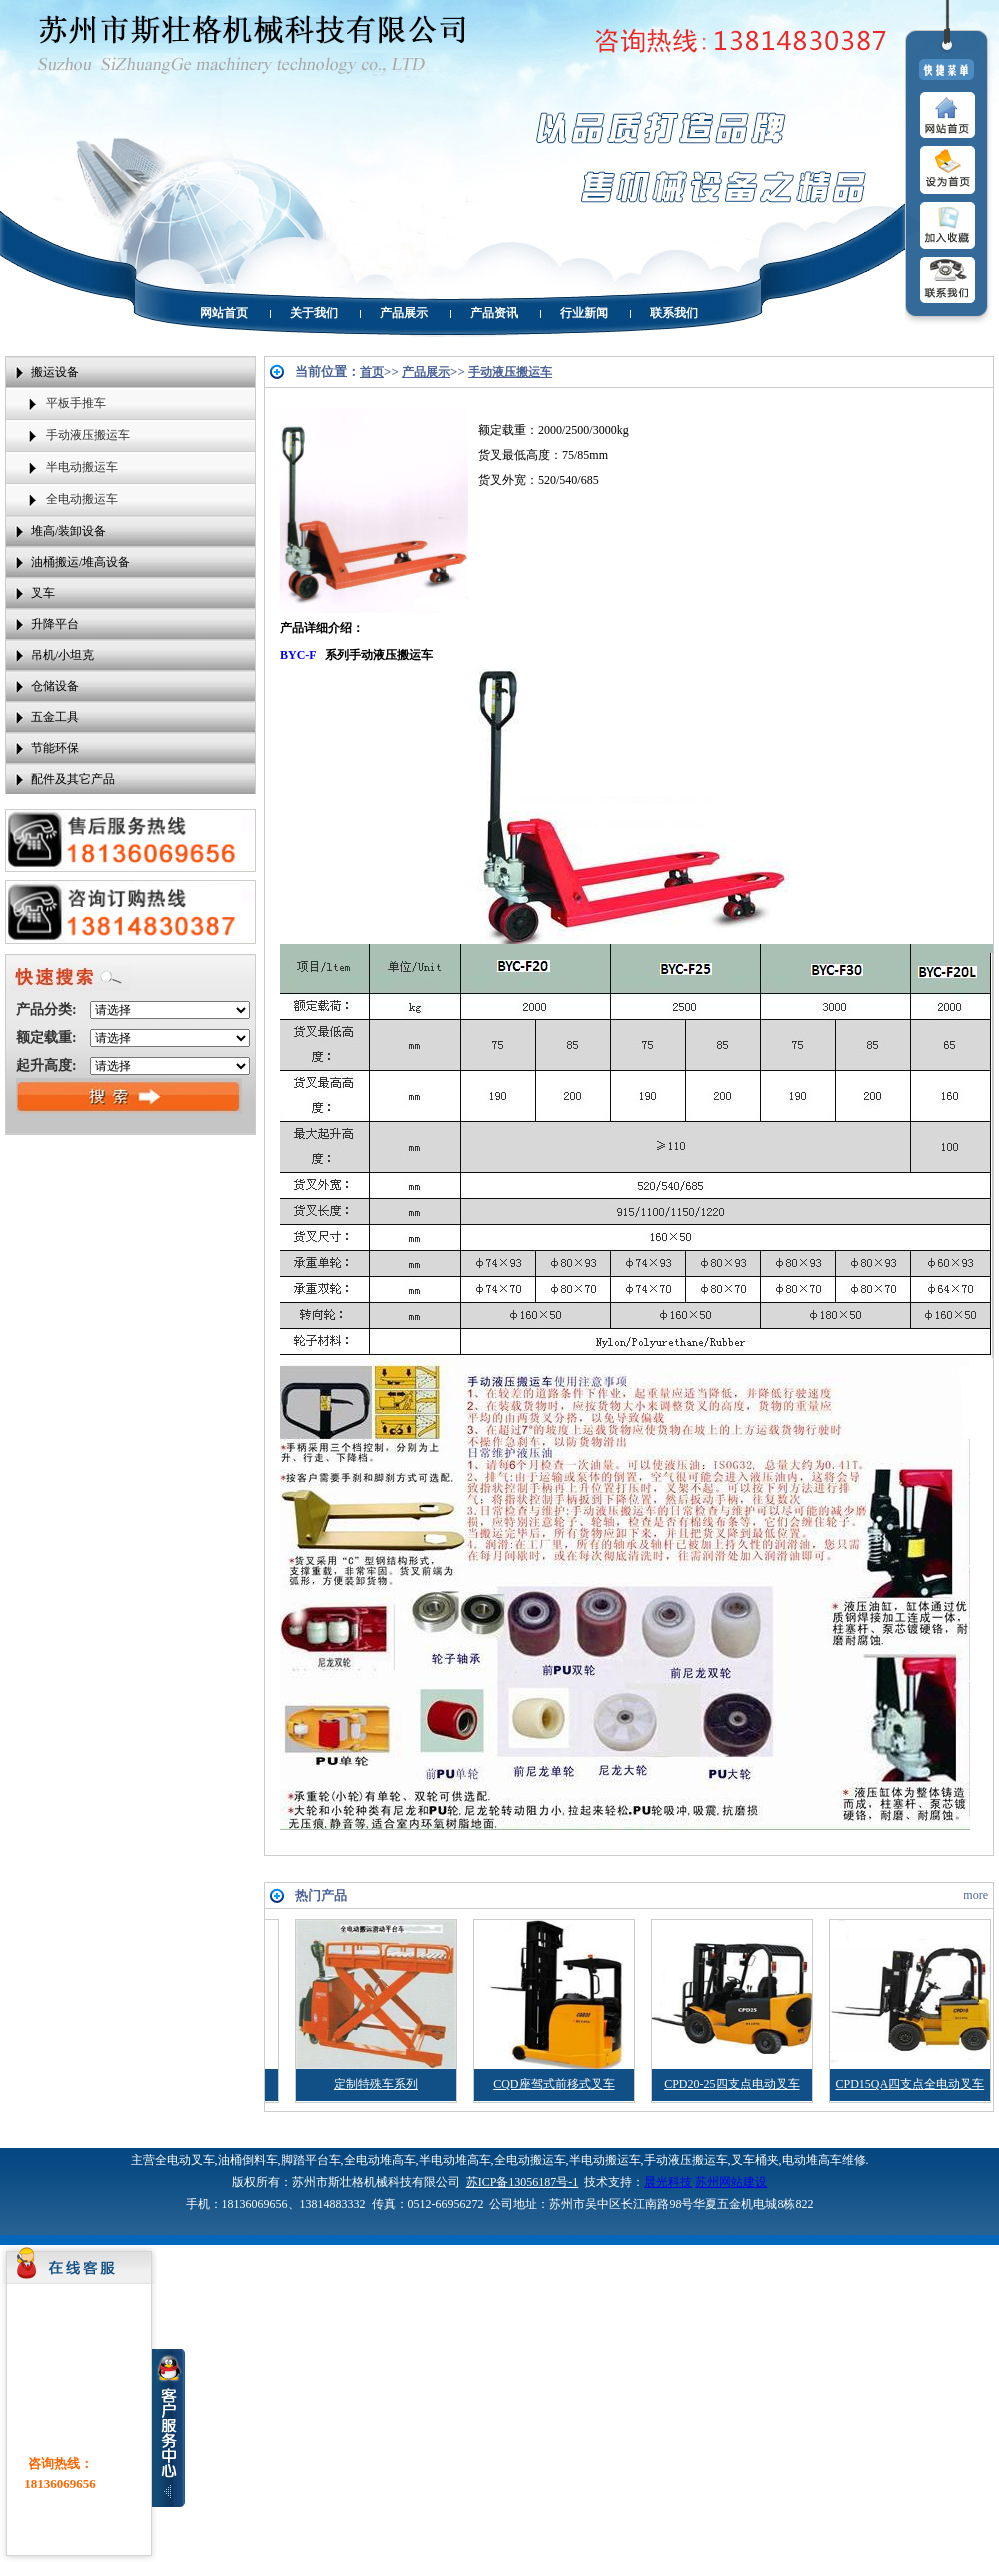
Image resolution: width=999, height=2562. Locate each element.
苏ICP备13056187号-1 (522, 2182)
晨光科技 (668, 2182)
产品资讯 (494, 313)
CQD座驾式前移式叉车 (608, 2084)
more (975, 1895)
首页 (372, 372)
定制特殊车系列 (431, 2084)
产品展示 (404, 313)
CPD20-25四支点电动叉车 (786, 2084)
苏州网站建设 (731, 2182)
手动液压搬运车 (88, 435)
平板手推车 (76, 403)
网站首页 (224, 313)
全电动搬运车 (82, 499)
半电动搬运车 (82, 467)
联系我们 (674, 313)
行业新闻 (584, 313)
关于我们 (314, 313)
